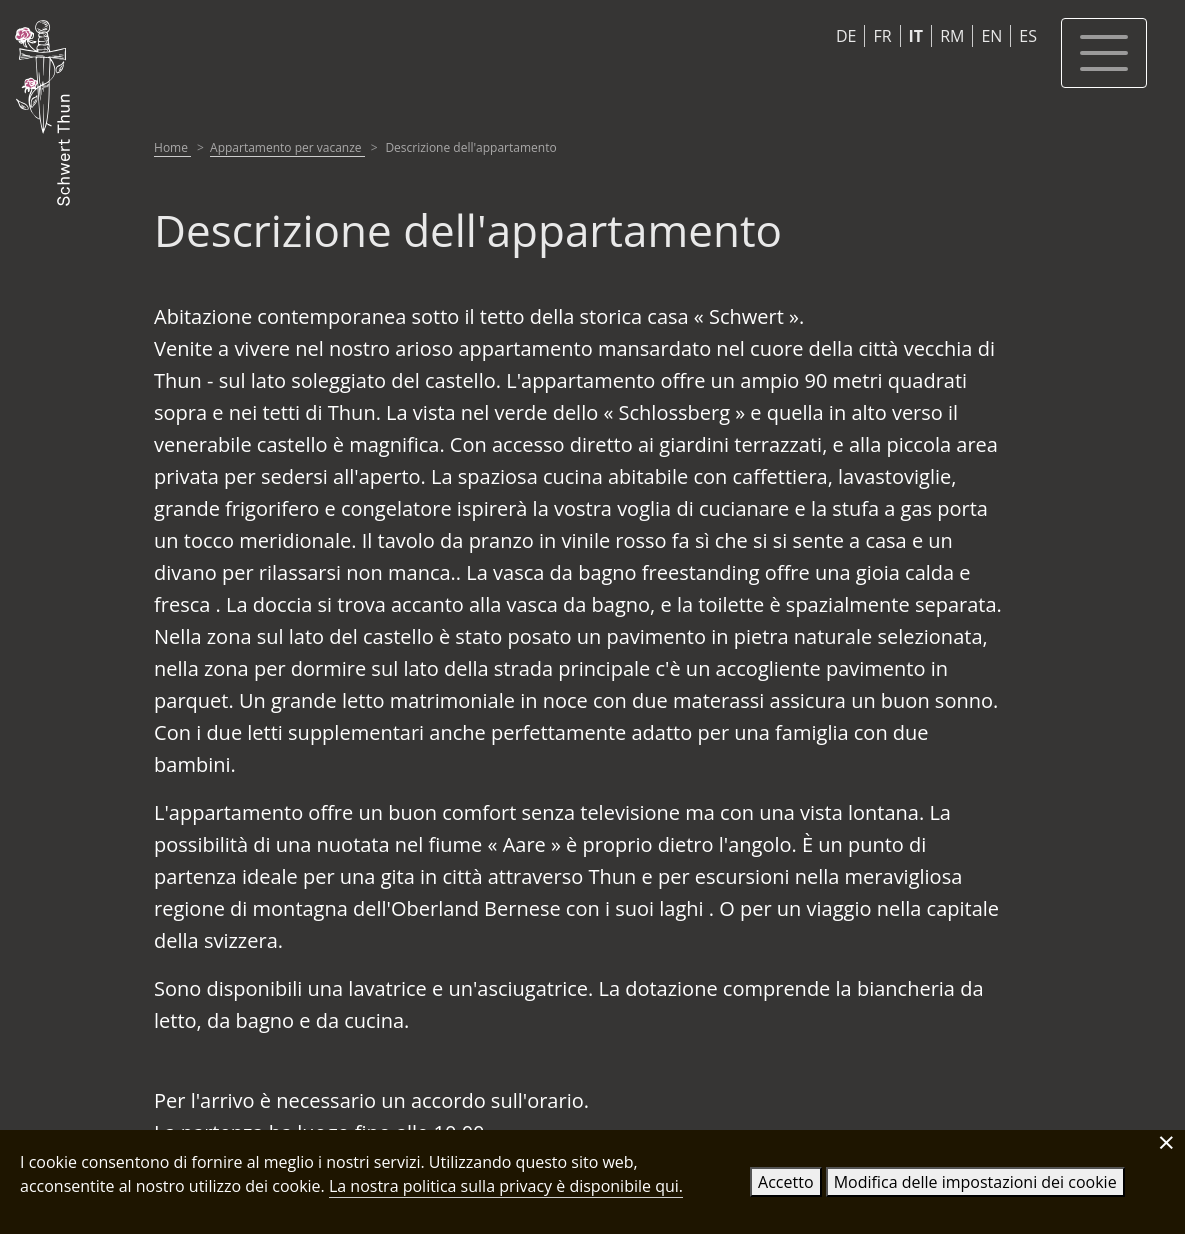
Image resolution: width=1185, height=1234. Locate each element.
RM (952, 36)
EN (991, 36)
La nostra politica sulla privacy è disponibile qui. (506, 1186)
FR (882, 36)
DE (846, 36)
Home (172, 147)
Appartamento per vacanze (287, 147)
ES (1028, 36)
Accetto (785, 1182)
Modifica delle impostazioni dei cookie (975, 1182)
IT (916, 36)
